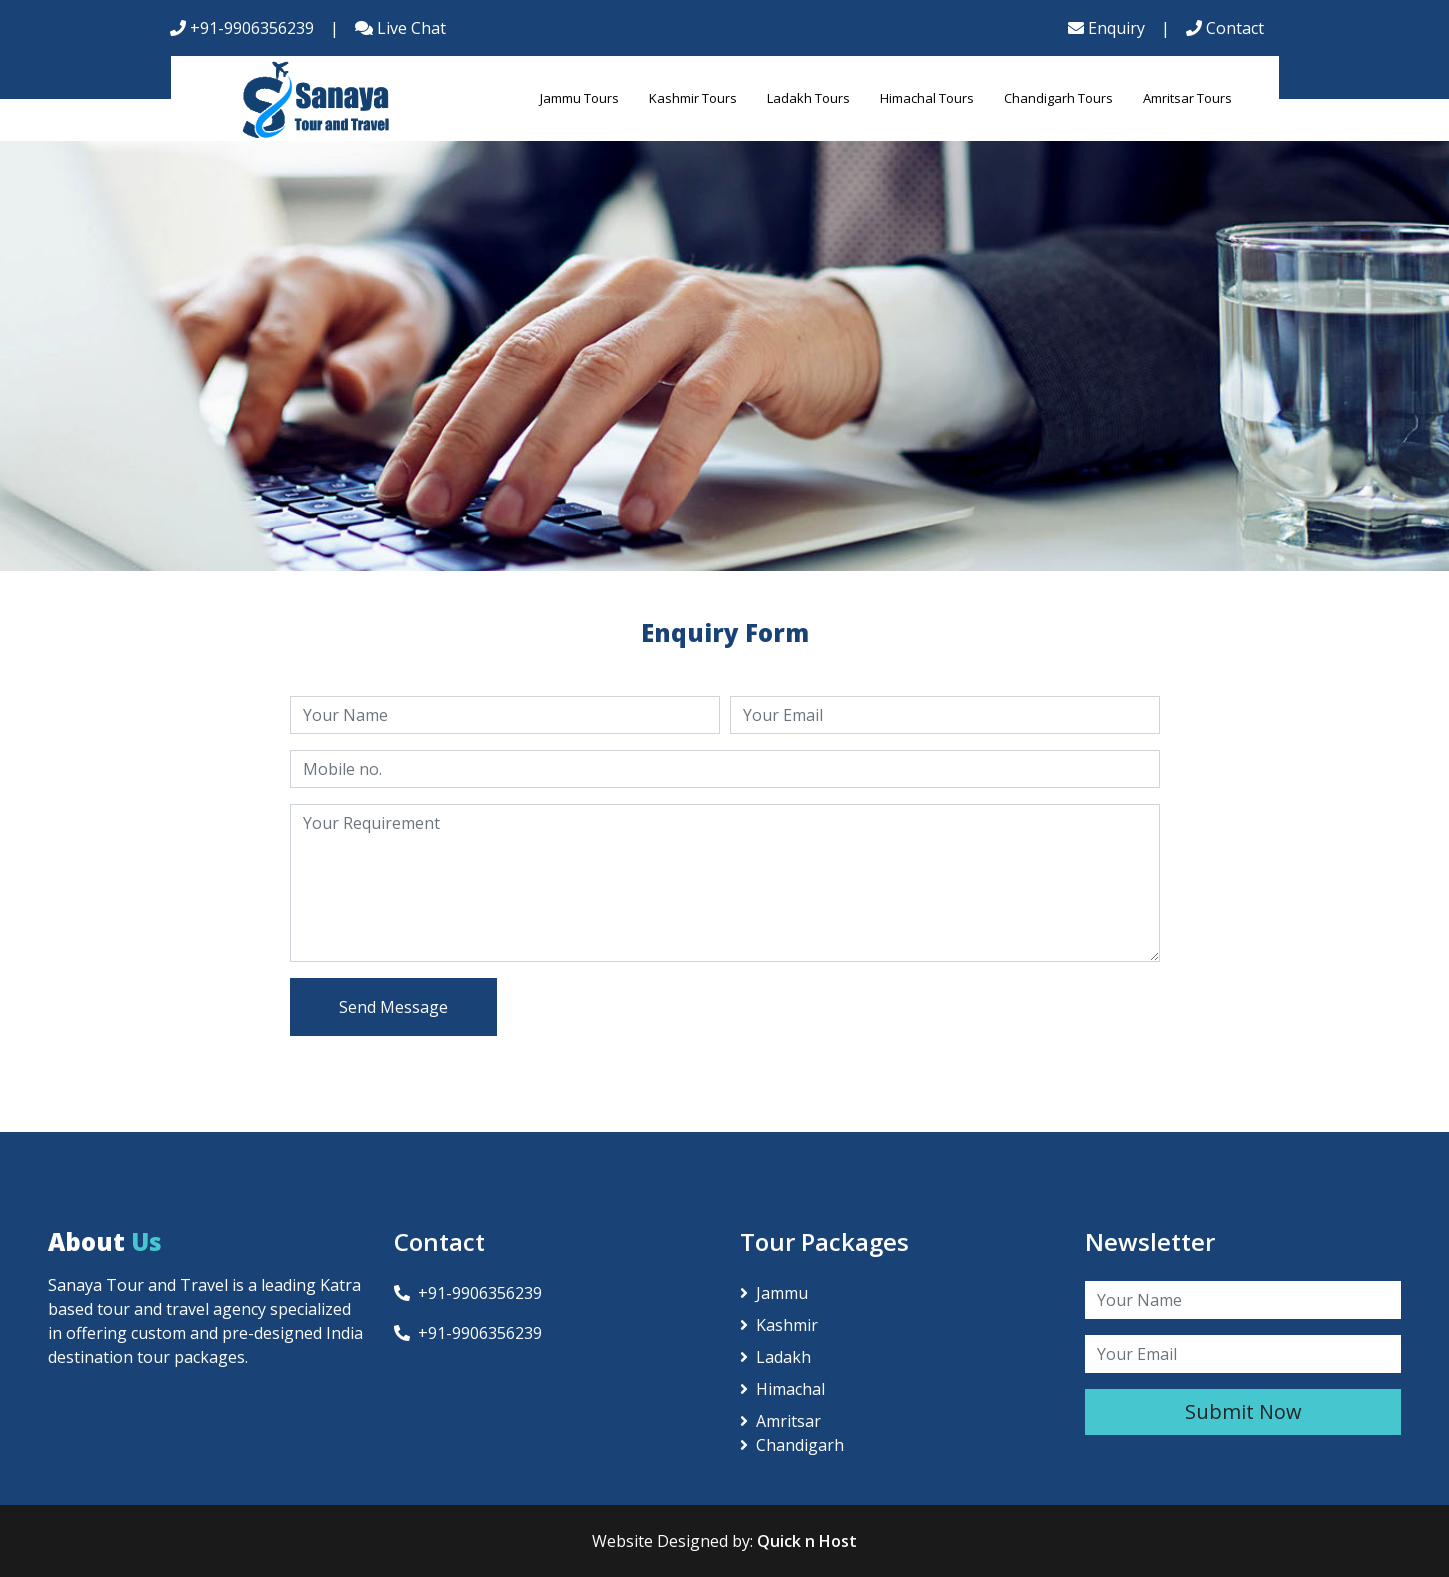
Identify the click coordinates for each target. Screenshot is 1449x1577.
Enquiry (1106, 28)
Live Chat (400, 28)
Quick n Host (807, 1541)
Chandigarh (792, 1445)
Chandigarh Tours (1058, 98)
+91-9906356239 (242, 28)
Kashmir (779, 1325)
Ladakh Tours (808, 98)
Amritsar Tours (1187, 98)
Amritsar (780, 1421)
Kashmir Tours (693, 98)
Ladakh (775, 1357)
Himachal (782, 1389)
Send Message (393, 1007)
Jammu (774, 1293)
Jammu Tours (579, 98)
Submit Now (1243, 1411)
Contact (1225, 28)
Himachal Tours (927, 98)
